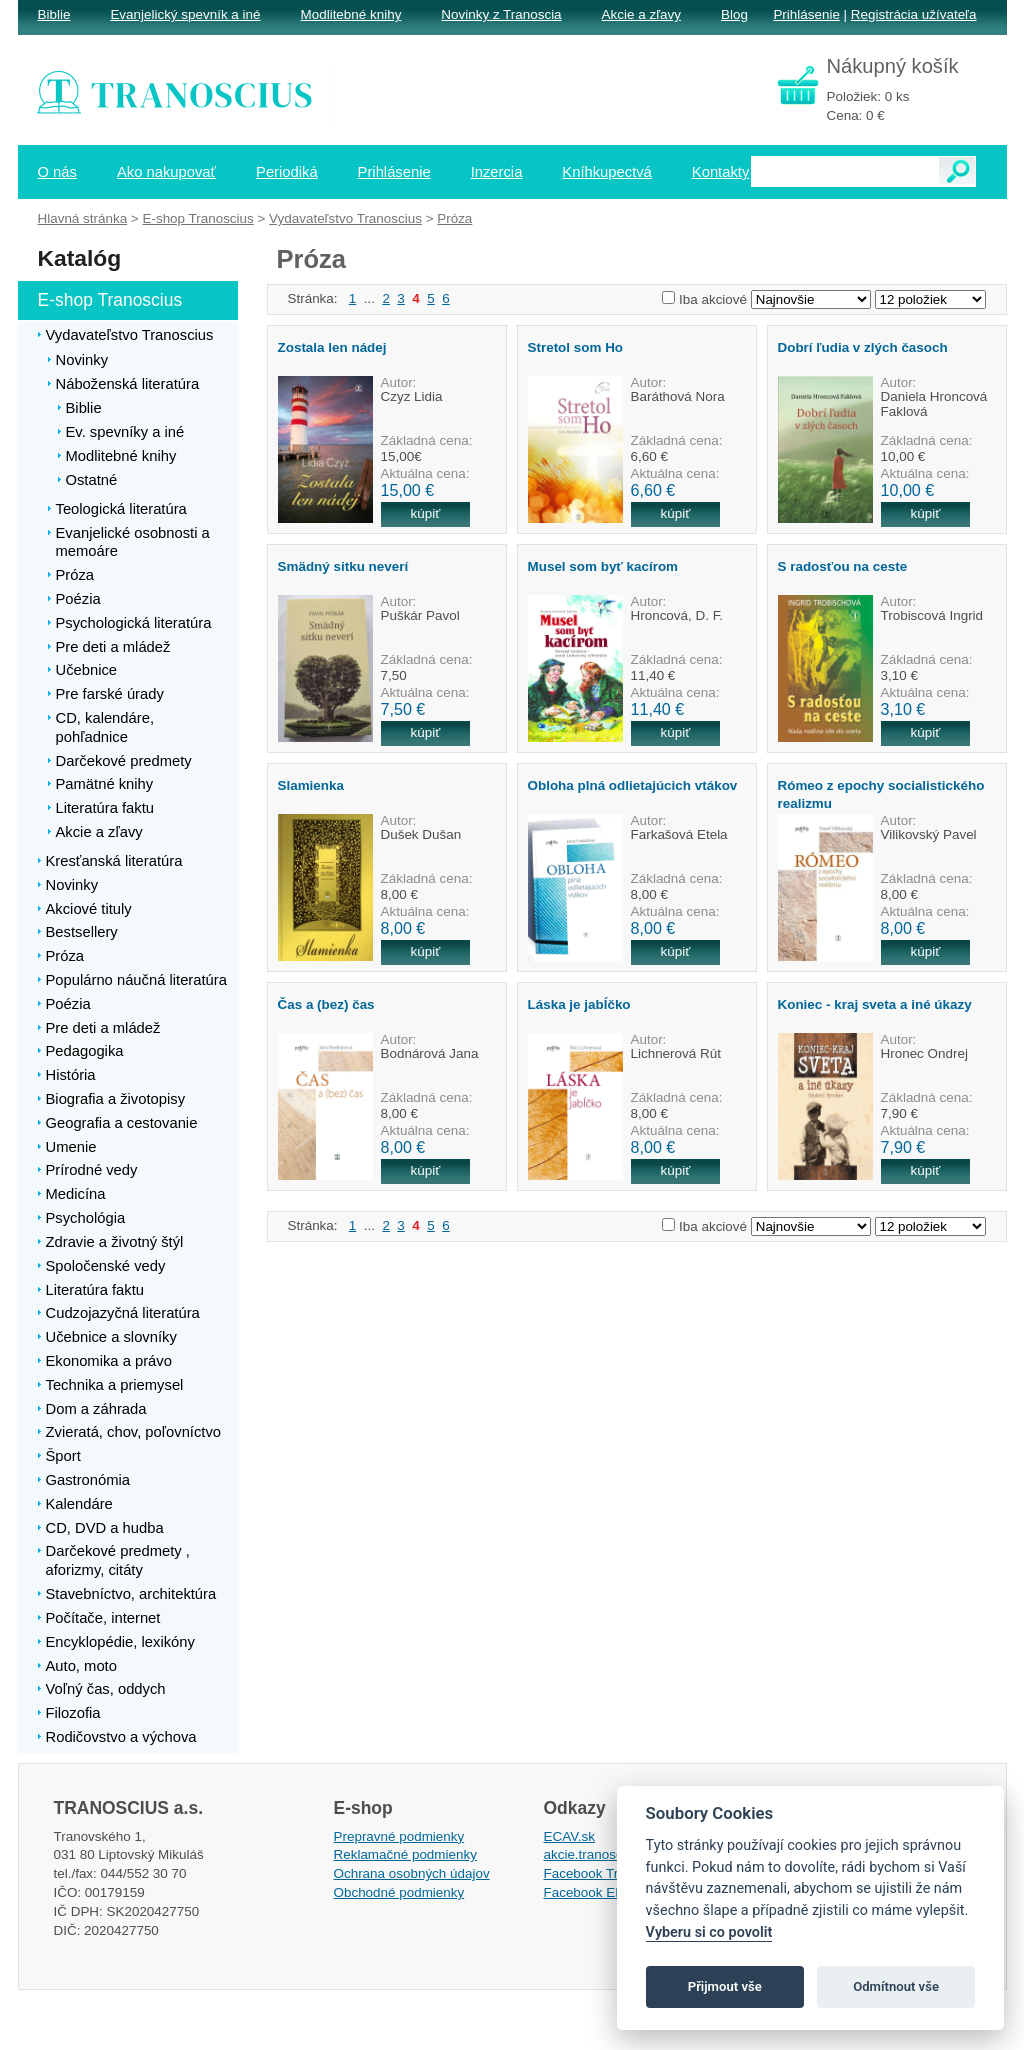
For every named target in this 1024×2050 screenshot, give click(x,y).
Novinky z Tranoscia (501, 14)
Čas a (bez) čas (326, 1004)
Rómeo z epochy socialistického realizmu (881, 794)
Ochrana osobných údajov (412, 1873)
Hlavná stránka (83, 218)
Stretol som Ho (576, 347)
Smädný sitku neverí (343, 566)
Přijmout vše (725, 1986)
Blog (734, 14)
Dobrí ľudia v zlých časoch (863, 347)
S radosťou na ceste (843, 566)
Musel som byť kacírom (603, 566)
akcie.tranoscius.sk (601, 1854)
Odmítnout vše (896, 1986)
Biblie (54, 14)
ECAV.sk (570, 1836)
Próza (454, 218)
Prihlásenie (806, 14)
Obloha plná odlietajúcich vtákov (633, 785)
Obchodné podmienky (399, 1892)
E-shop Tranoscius (197, 218)
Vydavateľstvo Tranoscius (345, 218)
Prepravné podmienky (399, 1836)
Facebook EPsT (592, 1892)
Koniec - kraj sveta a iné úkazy (875, 1004)
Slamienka (311, 785)
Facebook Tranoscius (608, 1873)
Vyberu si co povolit (709, 1932)
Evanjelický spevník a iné (185, 14)
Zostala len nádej (332, 347)
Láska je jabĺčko (579, 1004)
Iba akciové (713, 299)
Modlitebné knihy (351, 14)
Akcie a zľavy (641, 14)
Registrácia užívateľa (914, 14)
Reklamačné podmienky (405, 1854)
